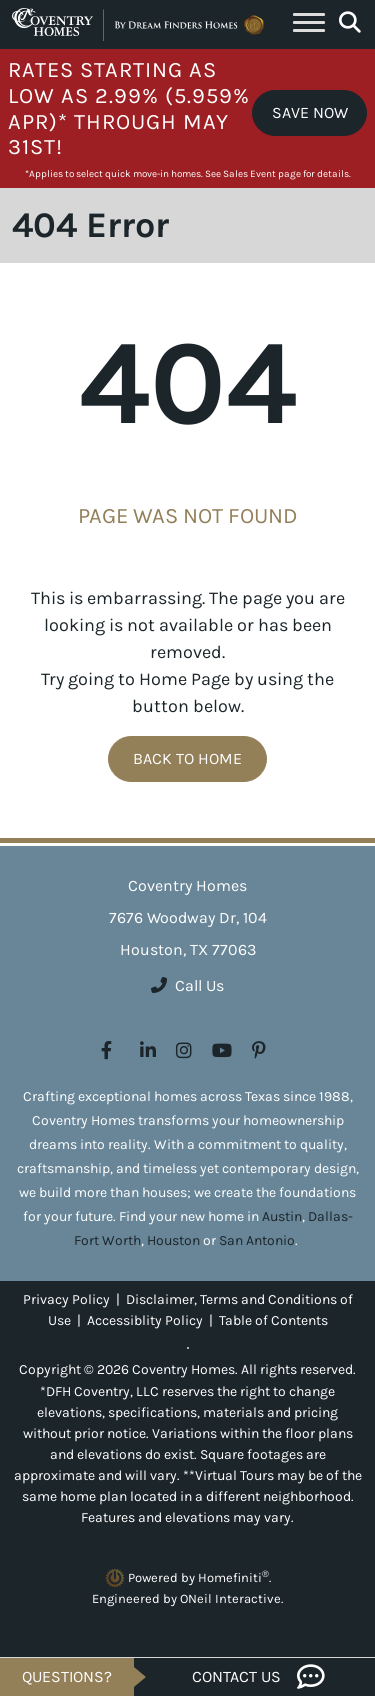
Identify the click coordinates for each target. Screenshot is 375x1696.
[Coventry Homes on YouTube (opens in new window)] (222, 1051)
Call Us (187, 985)
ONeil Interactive (230, 1598)
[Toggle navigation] (309, 25)
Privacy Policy (66, 1299)
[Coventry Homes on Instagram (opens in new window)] (184, 1051)
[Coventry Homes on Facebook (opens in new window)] (106, 1051)
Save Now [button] (310, 112)
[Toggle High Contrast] (188, 1348)
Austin (282, 1216)
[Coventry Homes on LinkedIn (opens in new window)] (148, 1051)
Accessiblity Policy (145, 1320)
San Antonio (257, 1240)
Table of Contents (273, 1320)
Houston (173, 1240)
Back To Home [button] (187, 758)
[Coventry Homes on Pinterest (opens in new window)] (259, 1051)
